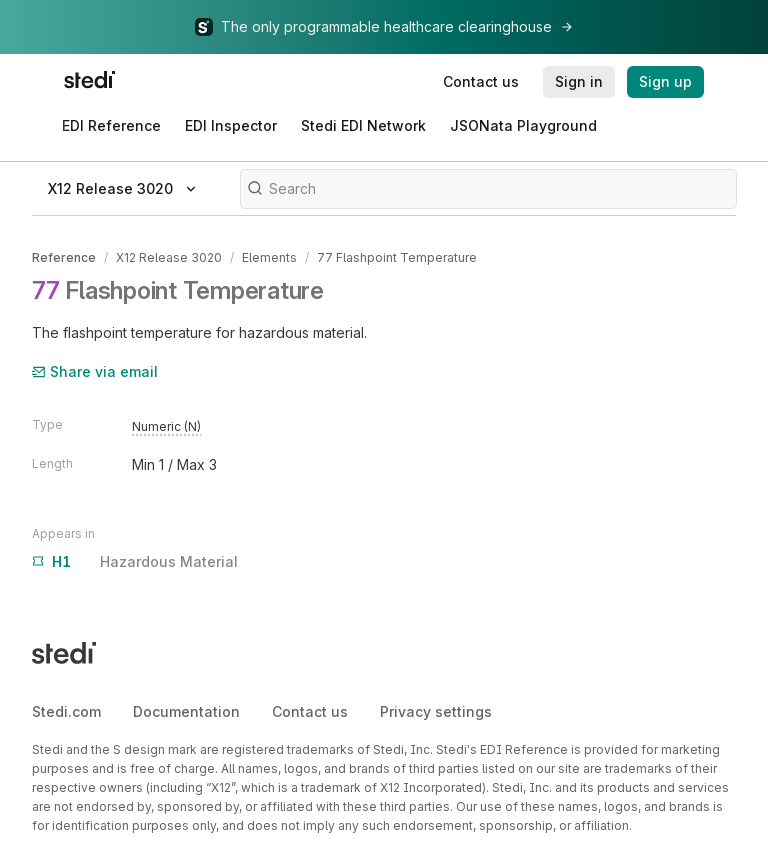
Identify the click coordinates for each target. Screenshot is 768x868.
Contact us (310, 711)
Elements (269, 257)
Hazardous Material (135, 562)
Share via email (95, 371)
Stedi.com (66, 711)
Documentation (186, 711)
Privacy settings (436, 711)
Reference (64, 257)
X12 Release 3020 (169, 257)
